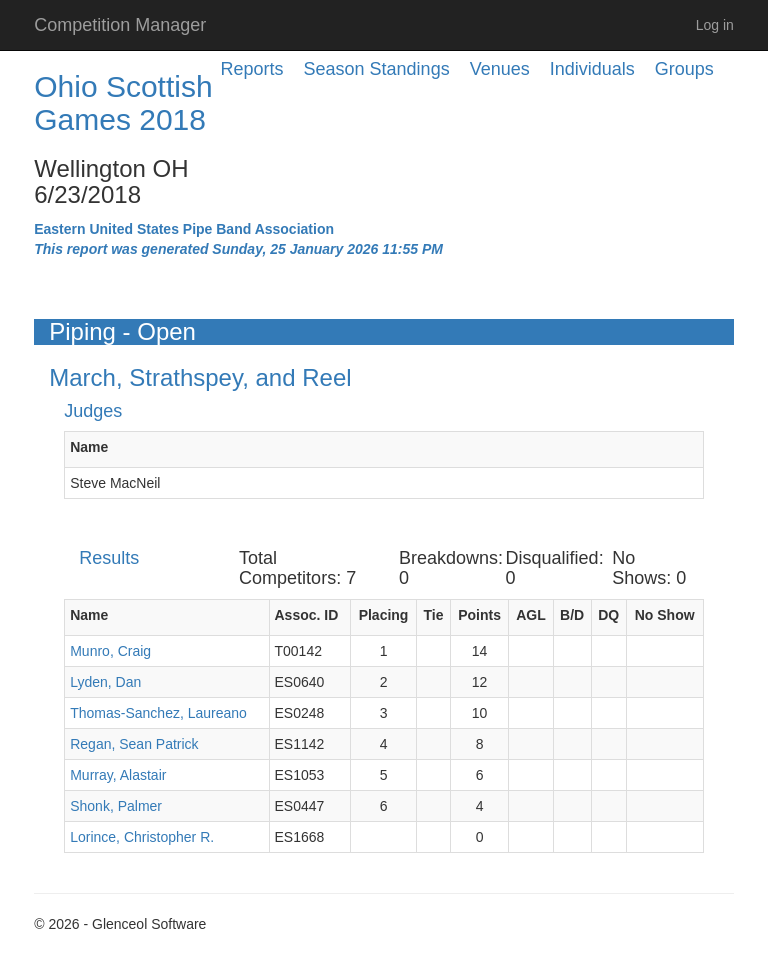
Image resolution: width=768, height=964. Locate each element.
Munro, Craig (110, 651)
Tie (433, 615)
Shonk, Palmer (116, 806)
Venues (500, 69)
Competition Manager (120, 25)
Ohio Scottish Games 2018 (123, 103)
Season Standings (377, 69)
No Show (665, 615)
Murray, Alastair (118, 775)
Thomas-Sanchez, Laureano (158, 713)
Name (89, 447)
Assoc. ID (307, 615)
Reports (252, 69)
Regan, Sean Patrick (134, 744)
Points (479, 615)
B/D (572, 615)
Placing (384, 615)
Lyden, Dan (105, 682)
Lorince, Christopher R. (142, 837)
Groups (684, 69)
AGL (531, 615)
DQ (608, 615)
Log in (715, 25)
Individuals (592, 69)
